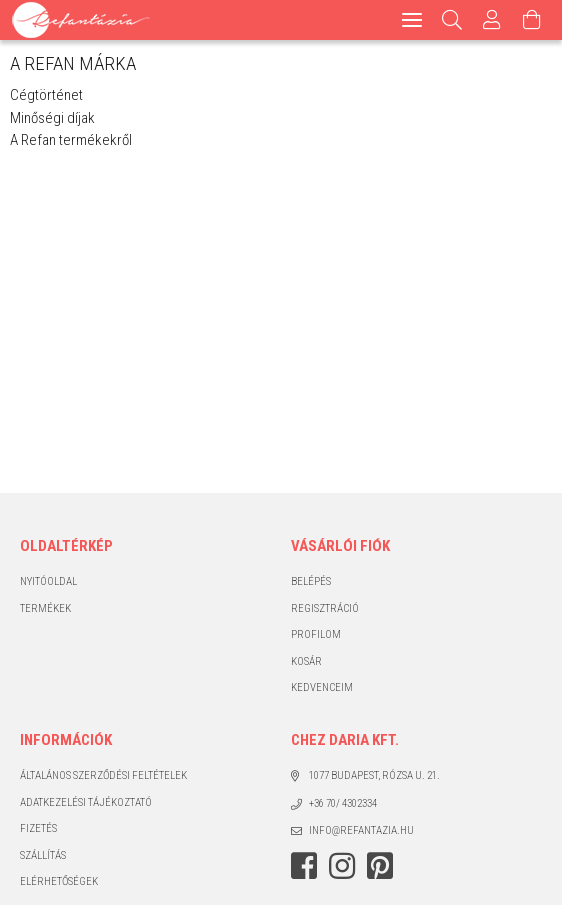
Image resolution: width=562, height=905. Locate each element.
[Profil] (492, 20)
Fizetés (38, 828)
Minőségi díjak (52, 118)
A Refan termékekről (71, 140)
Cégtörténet (46, 95)
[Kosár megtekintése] (532, 20)
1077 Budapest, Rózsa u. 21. (374, 775)
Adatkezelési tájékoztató (86, 802)
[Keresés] (452, 20)
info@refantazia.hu (361, 830)
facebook (304, 866)
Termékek (45, 608)
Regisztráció (325, 608)
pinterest (380, 866)
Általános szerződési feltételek (103, 775)
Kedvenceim (322, 687)
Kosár (306, 661)
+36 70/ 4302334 (343, 803)
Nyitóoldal (48, 581)
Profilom (316, 634)
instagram (342, 866)
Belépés (311, 581)
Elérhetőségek (59, 881)
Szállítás (43, 855)
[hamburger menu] (412, 20)
